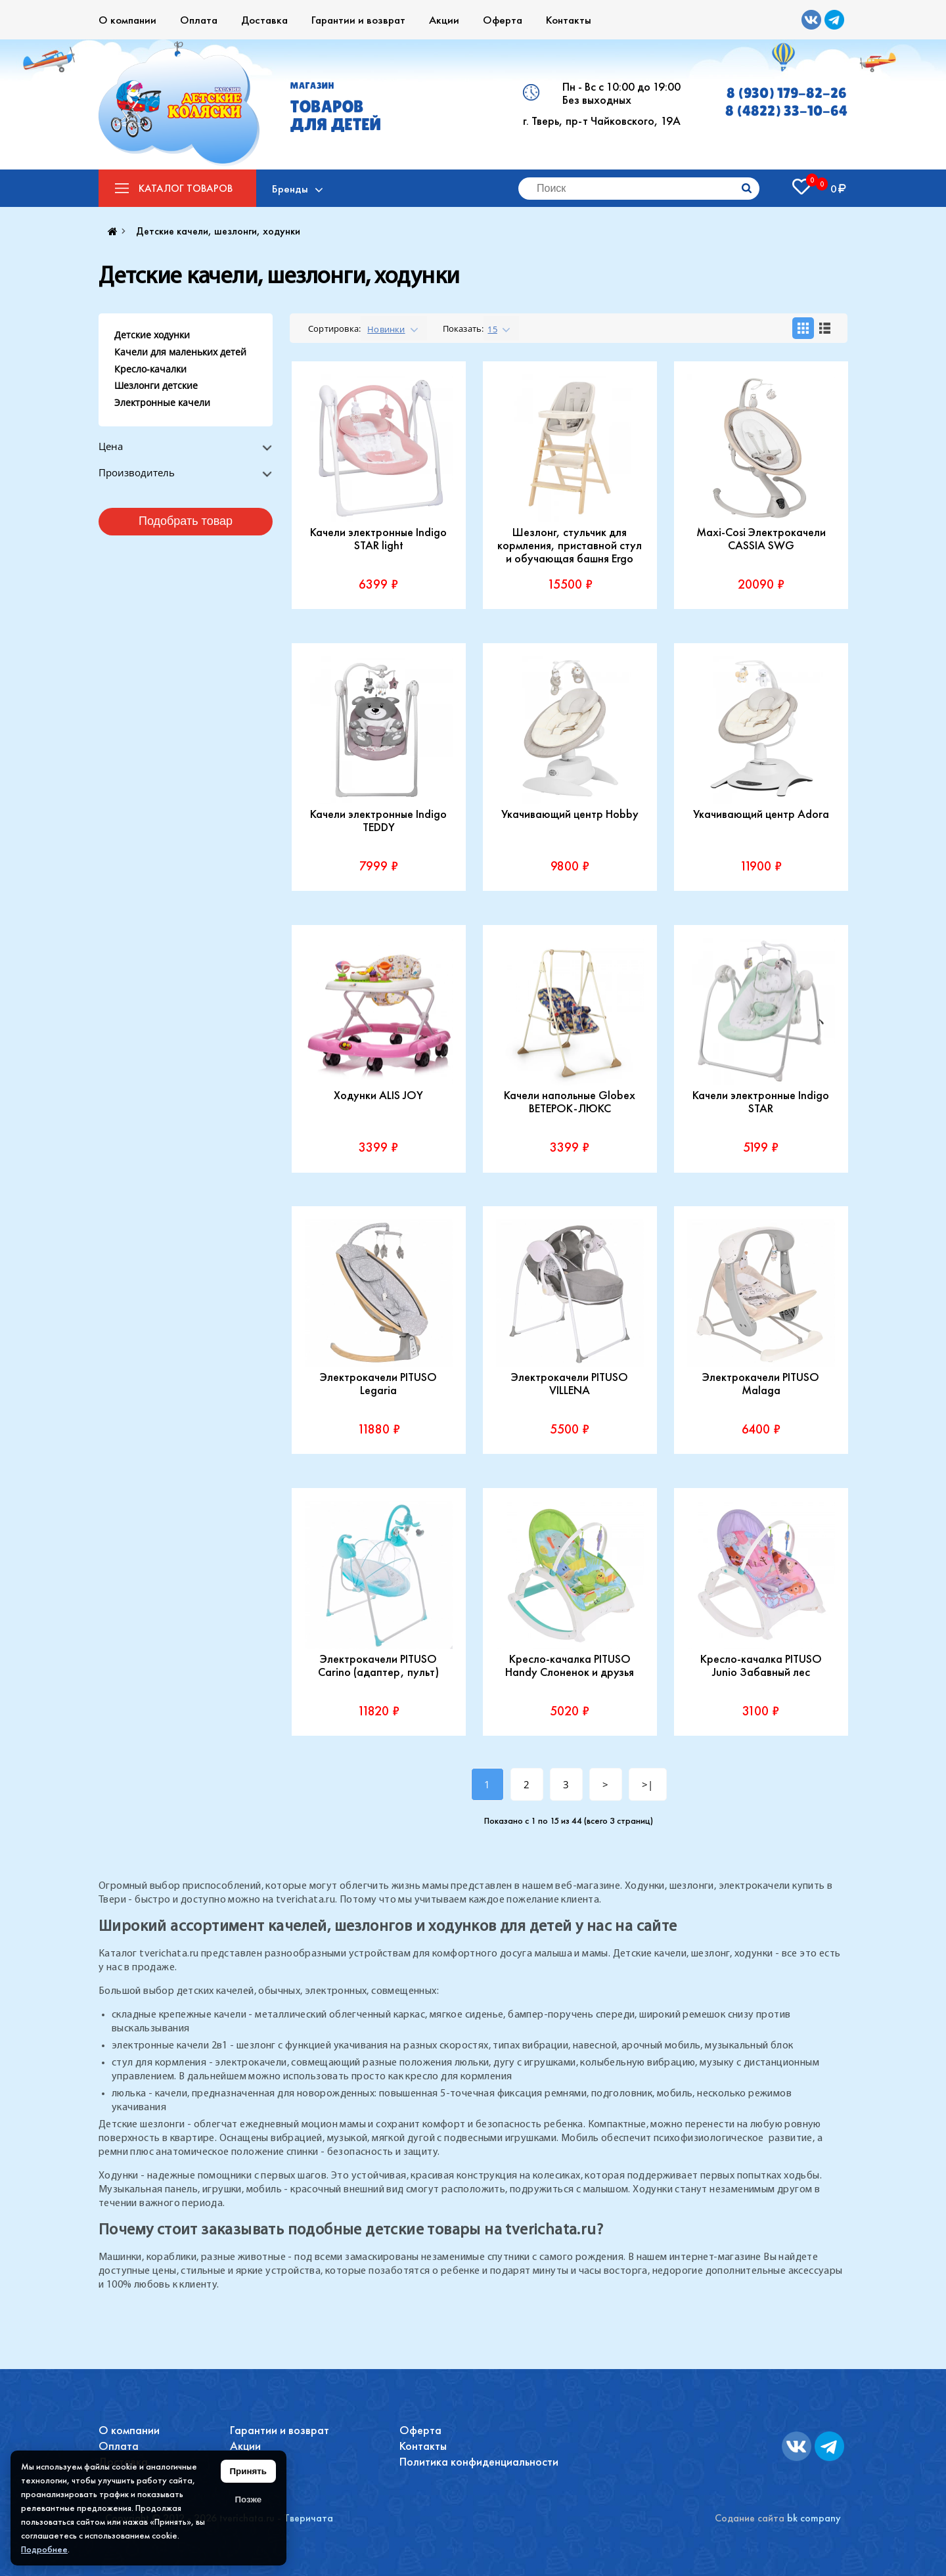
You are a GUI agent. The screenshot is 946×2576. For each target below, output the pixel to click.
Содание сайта (749, 2518)
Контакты (568, 19)
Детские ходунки (152, 334)
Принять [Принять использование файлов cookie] (248, 2471)
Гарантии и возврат (358, 19)
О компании (127, 19)
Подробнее (44, 2549)
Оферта (502, 19)
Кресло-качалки (150, 369)
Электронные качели (162, 402)
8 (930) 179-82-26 (787, 93)
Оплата (198, 19)
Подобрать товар (186, 521)
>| (647, 1784)
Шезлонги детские (156, 385)
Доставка (264, 19)
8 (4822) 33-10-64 (786, 110)
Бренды (291, 188)
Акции (444, 19)
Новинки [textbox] (386, 329)
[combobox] (393, 328)
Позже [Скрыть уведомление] (248, 2499)
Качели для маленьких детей (180, 352)
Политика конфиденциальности (478, 2461)
